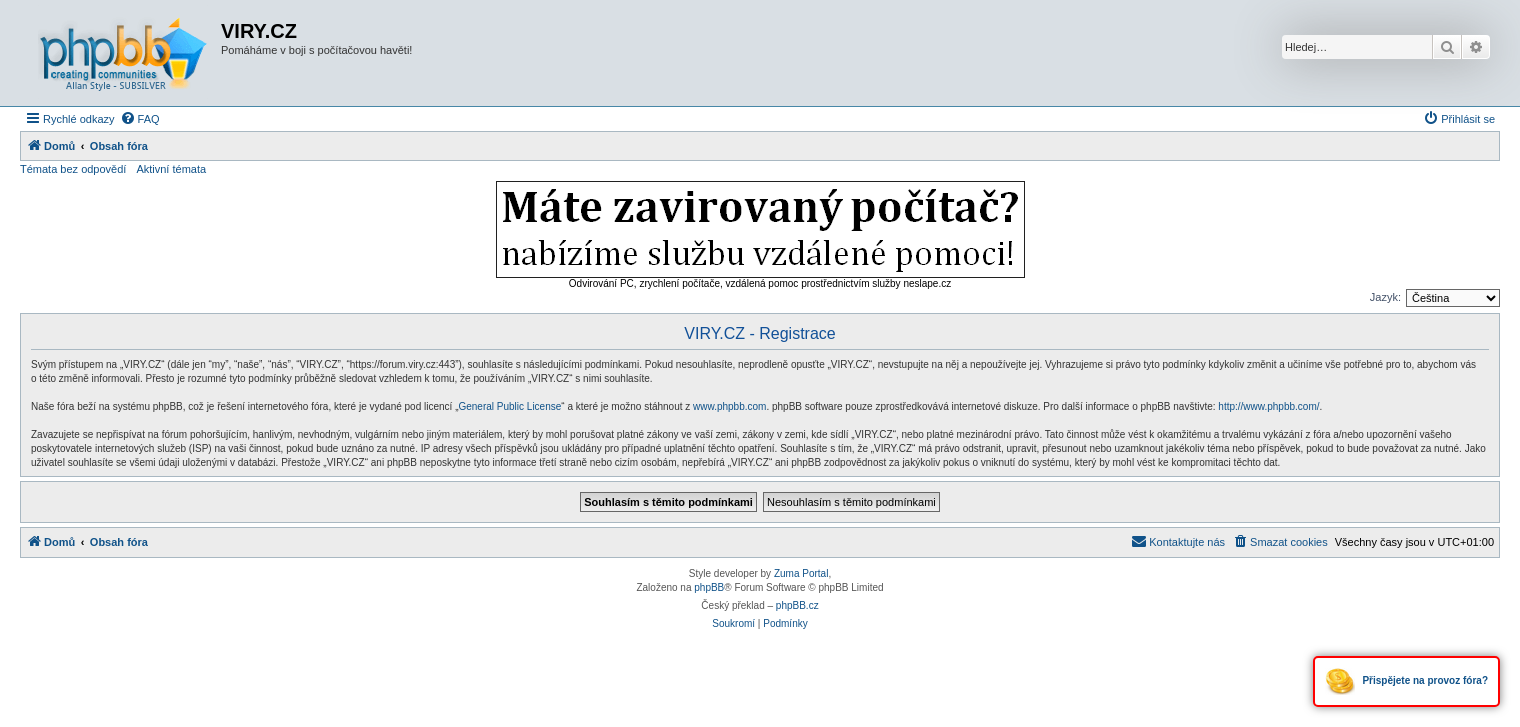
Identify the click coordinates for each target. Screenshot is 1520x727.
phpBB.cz (797, 605)
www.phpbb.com (729, 406)
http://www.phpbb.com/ (1268, 406)
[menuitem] (140, 119)
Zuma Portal (801, 573)
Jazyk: (1385, 297)
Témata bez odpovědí (73, 169)
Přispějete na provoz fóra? (1406, 681)
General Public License (509, 406)
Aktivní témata (171, 169)
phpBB (709, 587)
